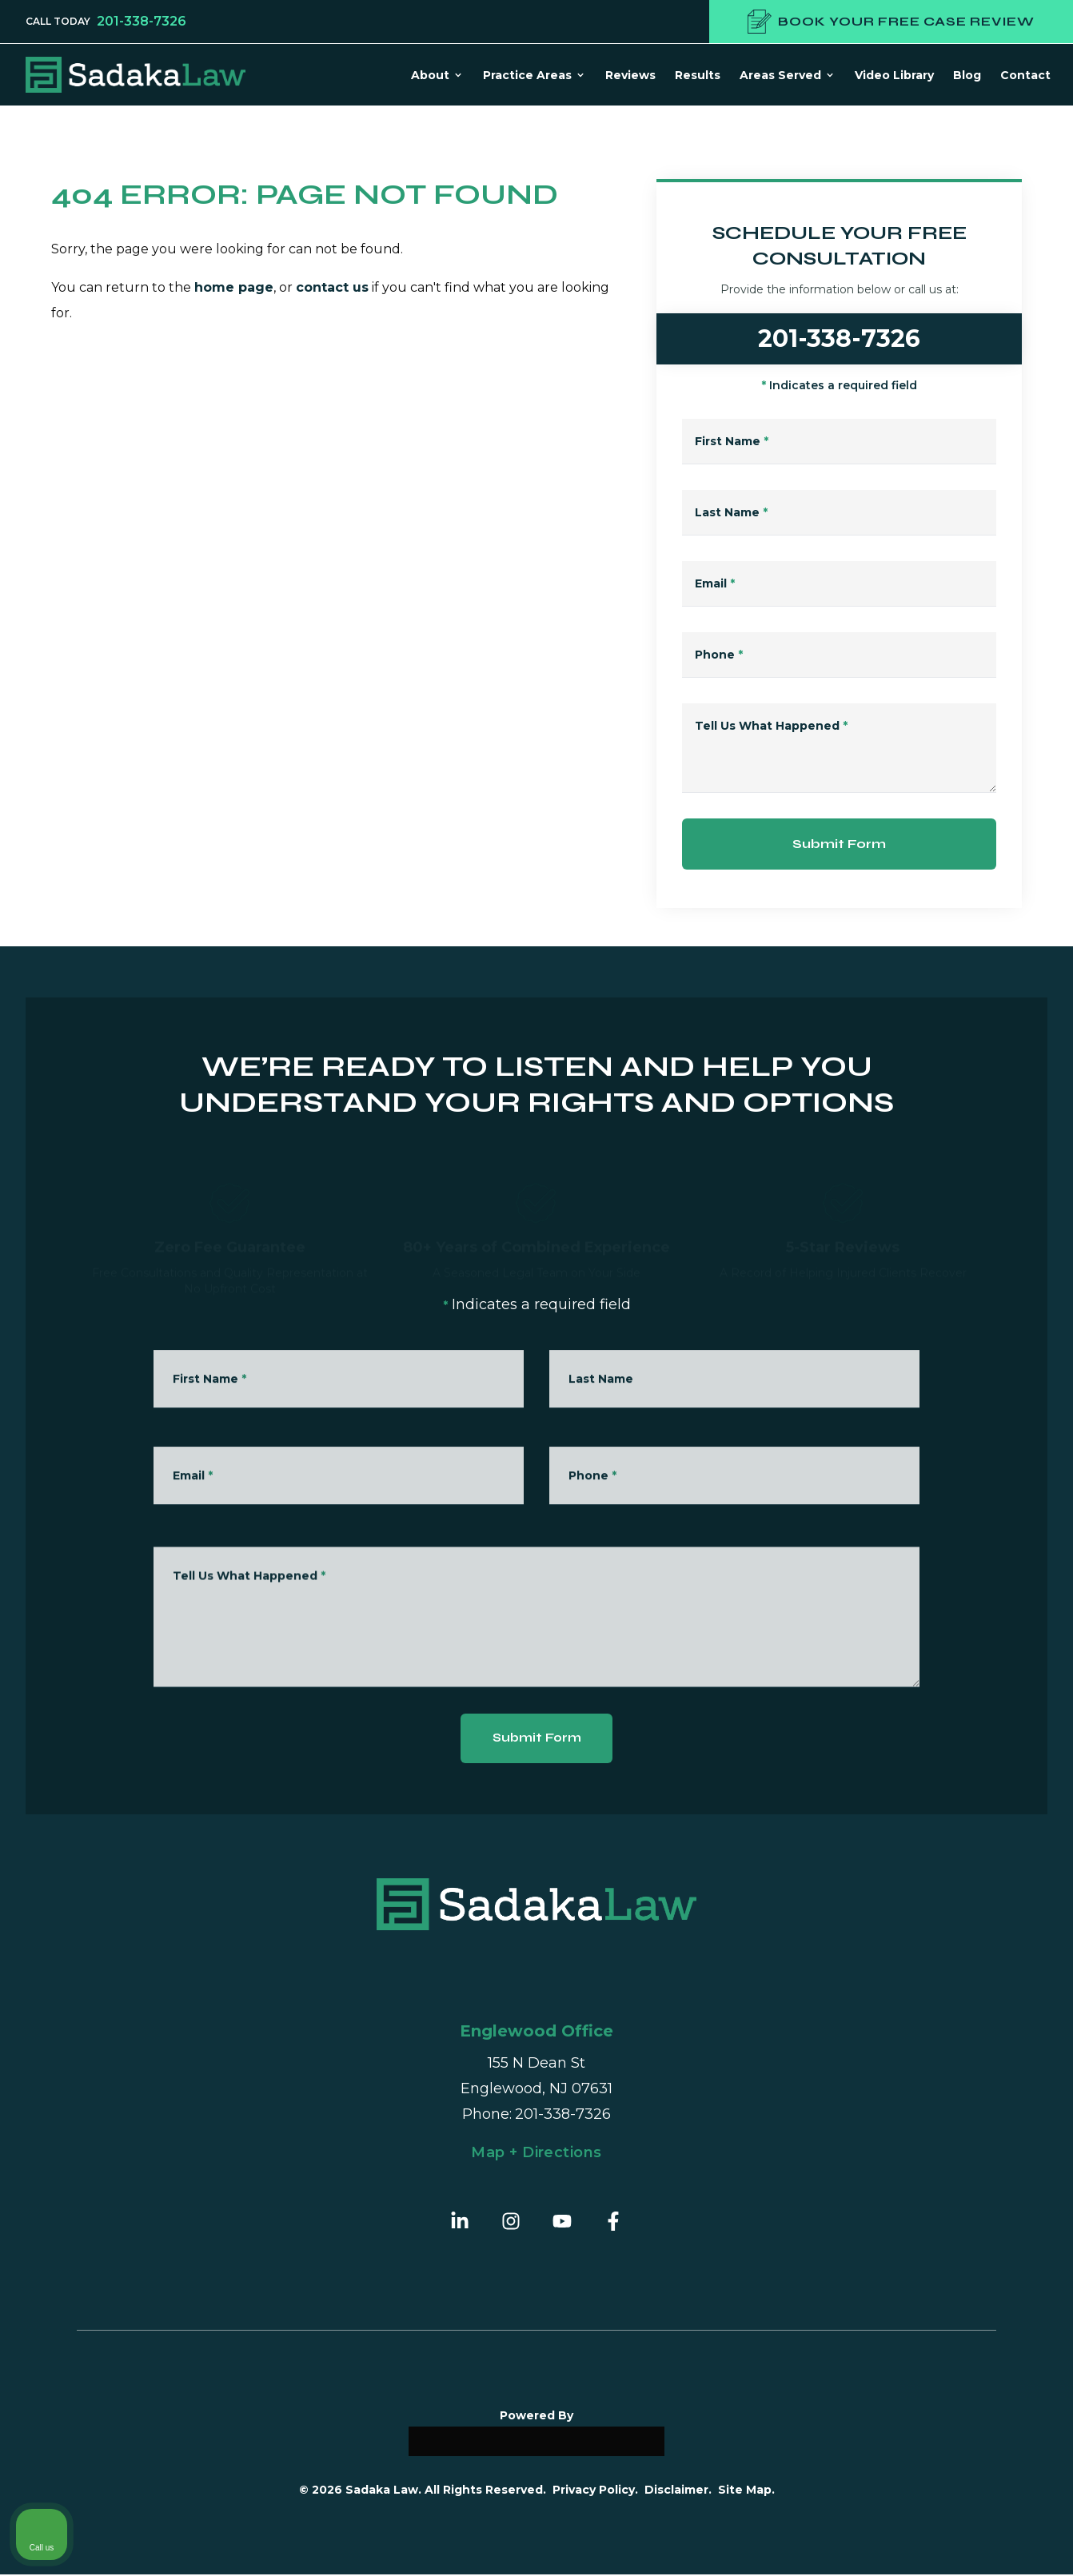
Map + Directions (536, 2154)
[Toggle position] (986, 2065)
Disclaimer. (678, 2491)
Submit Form (839, 843)
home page (233, 287)
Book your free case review (891, 22)
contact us (332, 287)
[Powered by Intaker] (936, 2542)
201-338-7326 (141, 21)
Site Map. (746, 2491)
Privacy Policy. (595, 2491)
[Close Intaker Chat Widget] (1020, 2065)
